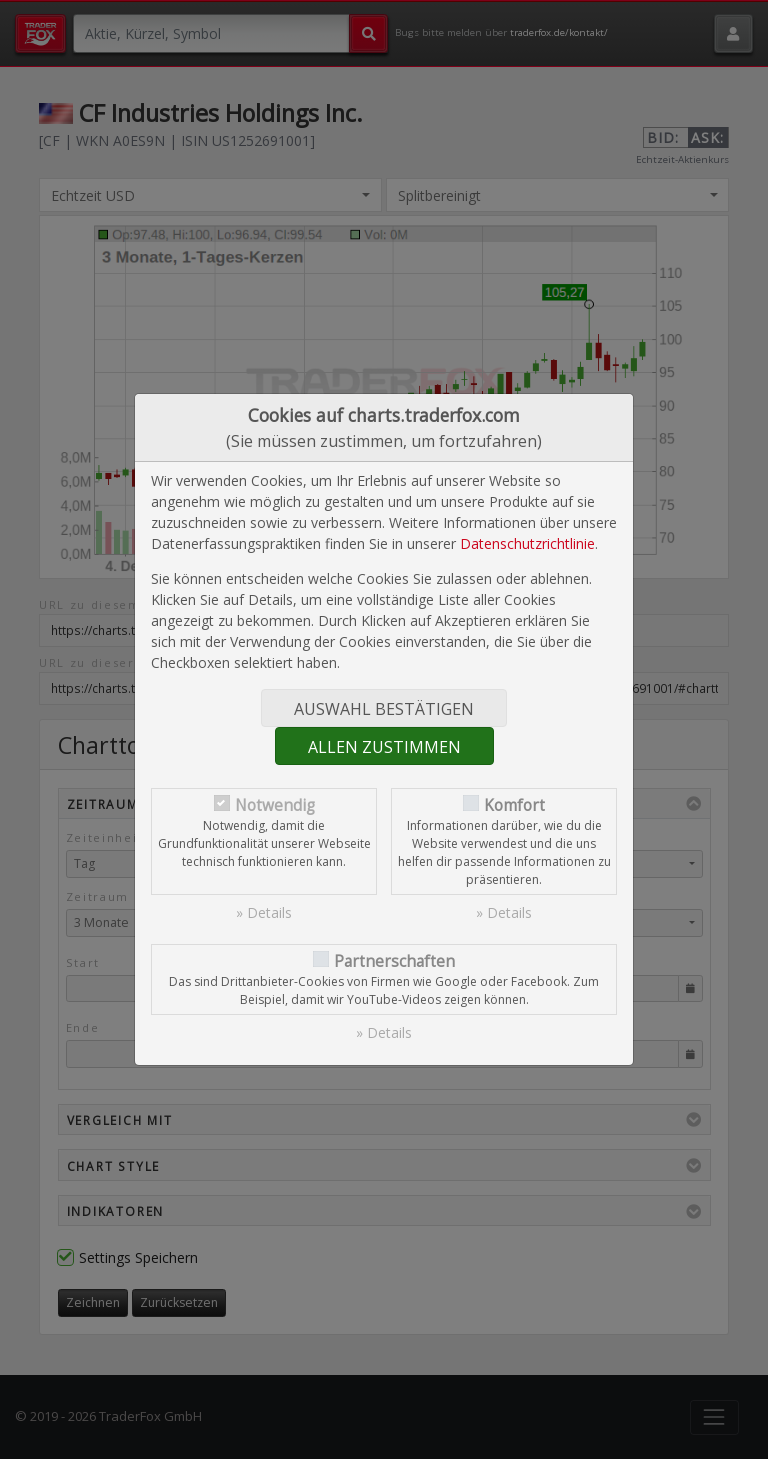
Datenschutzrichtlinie (527, 543)
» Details (264, 912)
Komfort (514, 805)
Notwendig (275, 805)
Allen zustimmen (384, 747)
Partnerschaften (394, 961)
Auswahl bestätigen (384, 709)
